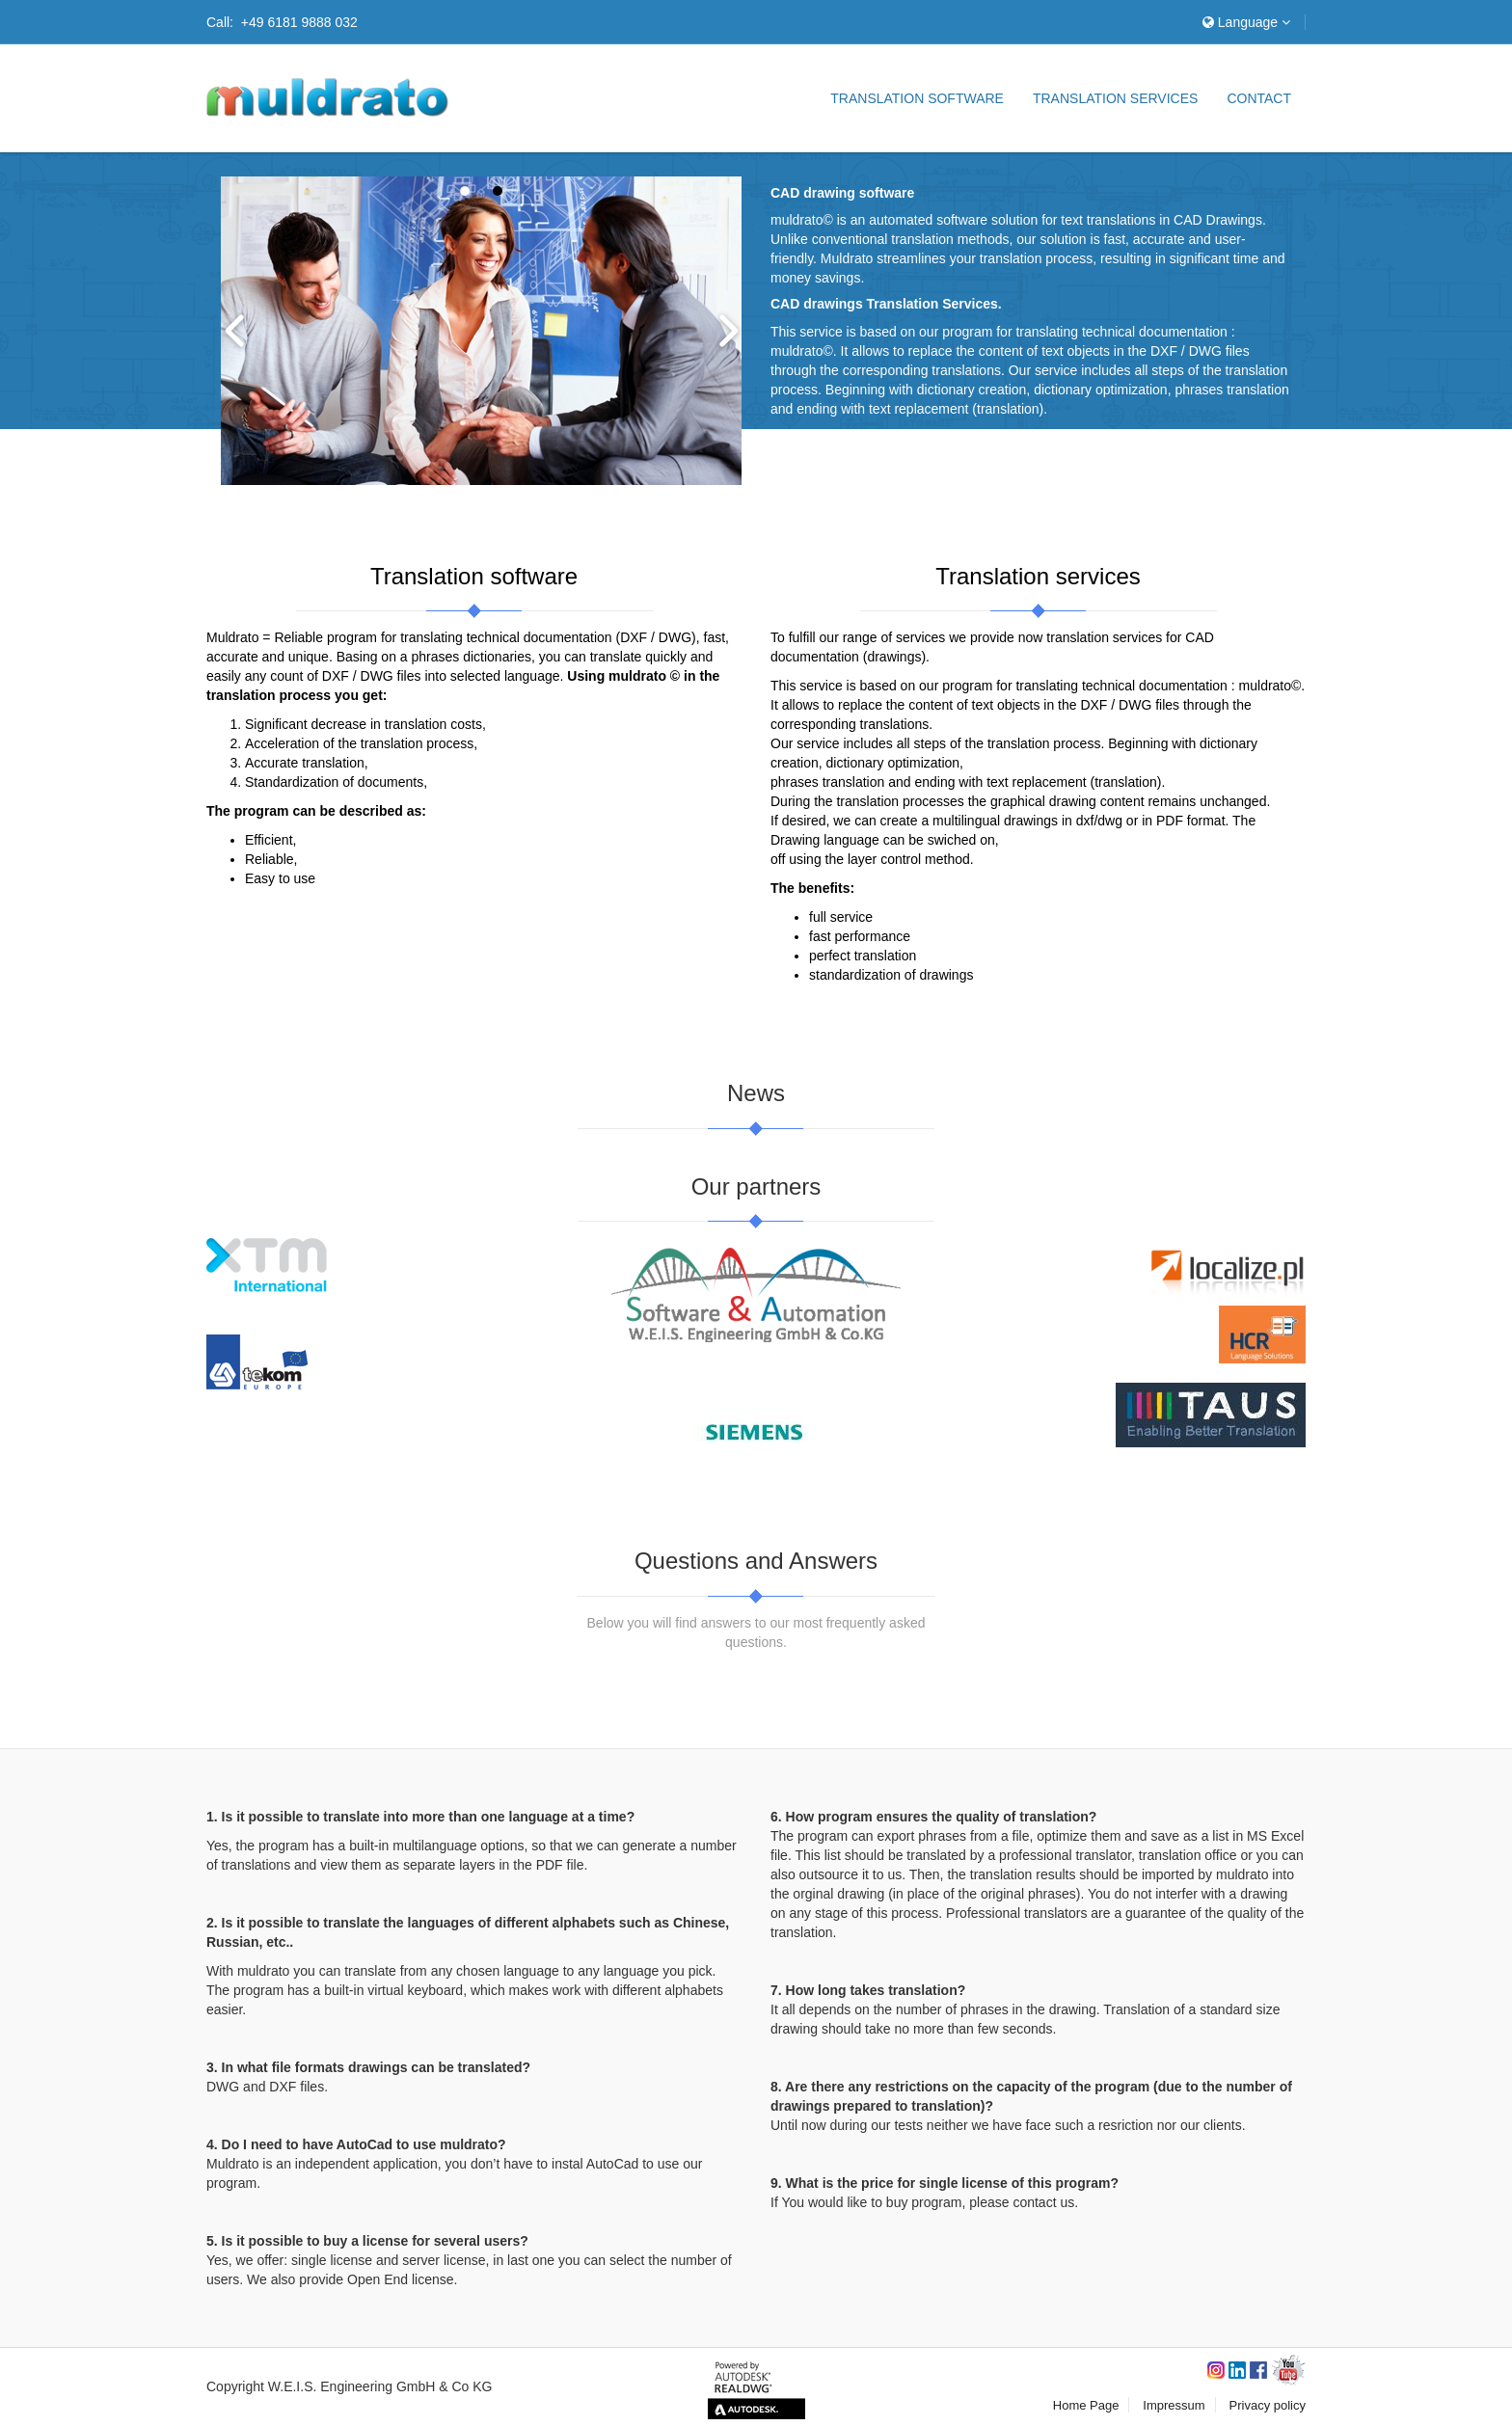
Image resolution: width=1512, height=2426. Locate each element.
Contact (1259, 98)
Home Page (1086, 2405)
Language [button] (1246, 22)
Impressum (1173, 2405)
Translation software (917, 98)
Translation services (1115, 98)
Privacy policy (1267, 2405)
